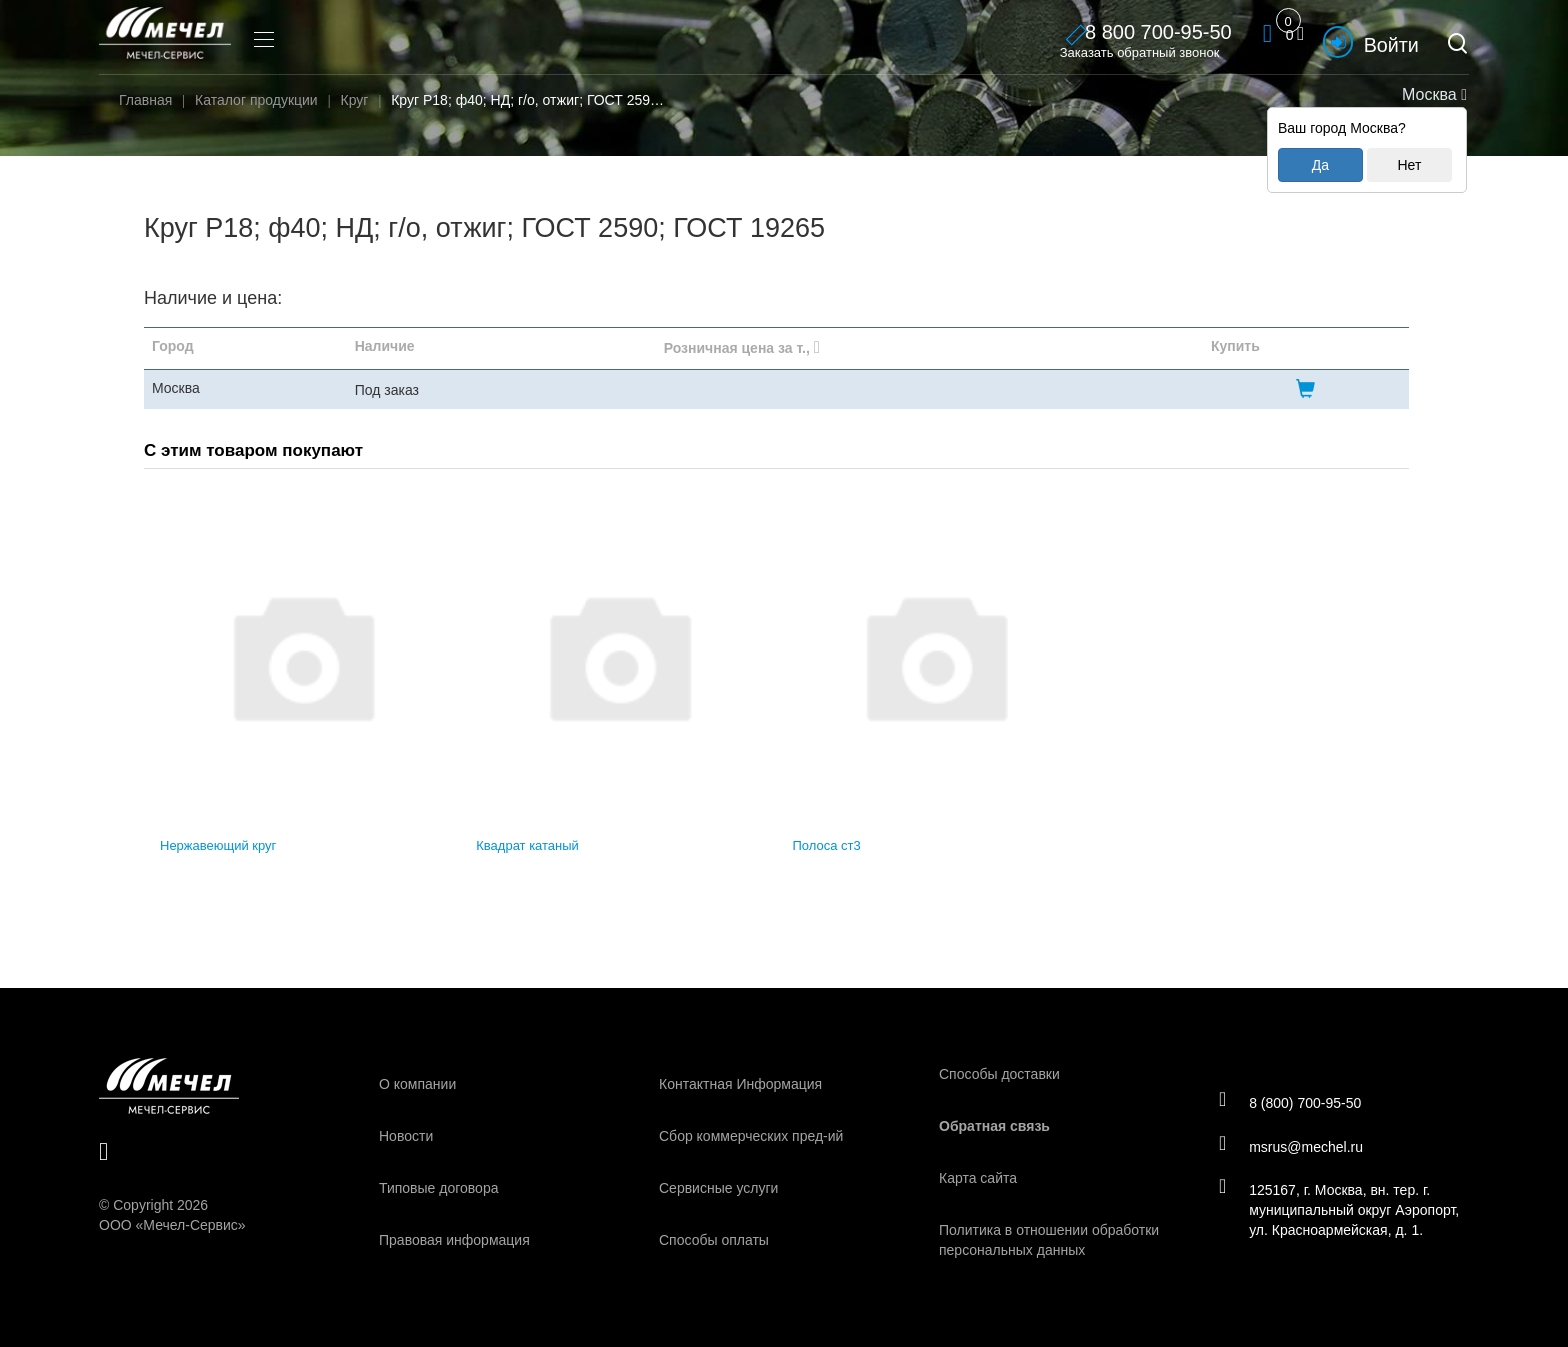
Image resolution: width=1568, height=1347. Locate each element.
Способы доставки (999, 1074)
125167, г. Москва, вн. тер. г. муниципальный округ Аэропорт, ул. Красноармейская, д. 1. (1341, 1211)
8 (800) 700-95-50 (1292, 1101)
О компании (417, 1084)
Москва (1432, 94)
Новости (406, 1136)
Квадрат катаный (527, 845)
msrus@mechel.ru (1293, 1146)
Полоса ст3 (827, 845)
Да (1320, 165)
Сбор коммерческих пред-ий (751, 1136)
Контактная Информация (740, 1084)
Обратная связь (994, 1126)
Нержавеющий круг (218, 845)
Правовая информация (454, 1240)
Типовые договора (438, 1188)
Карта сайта (978, 1178)
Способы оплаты (714, 1240)
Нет (1409, 165)
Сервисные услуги (718, 1188)
